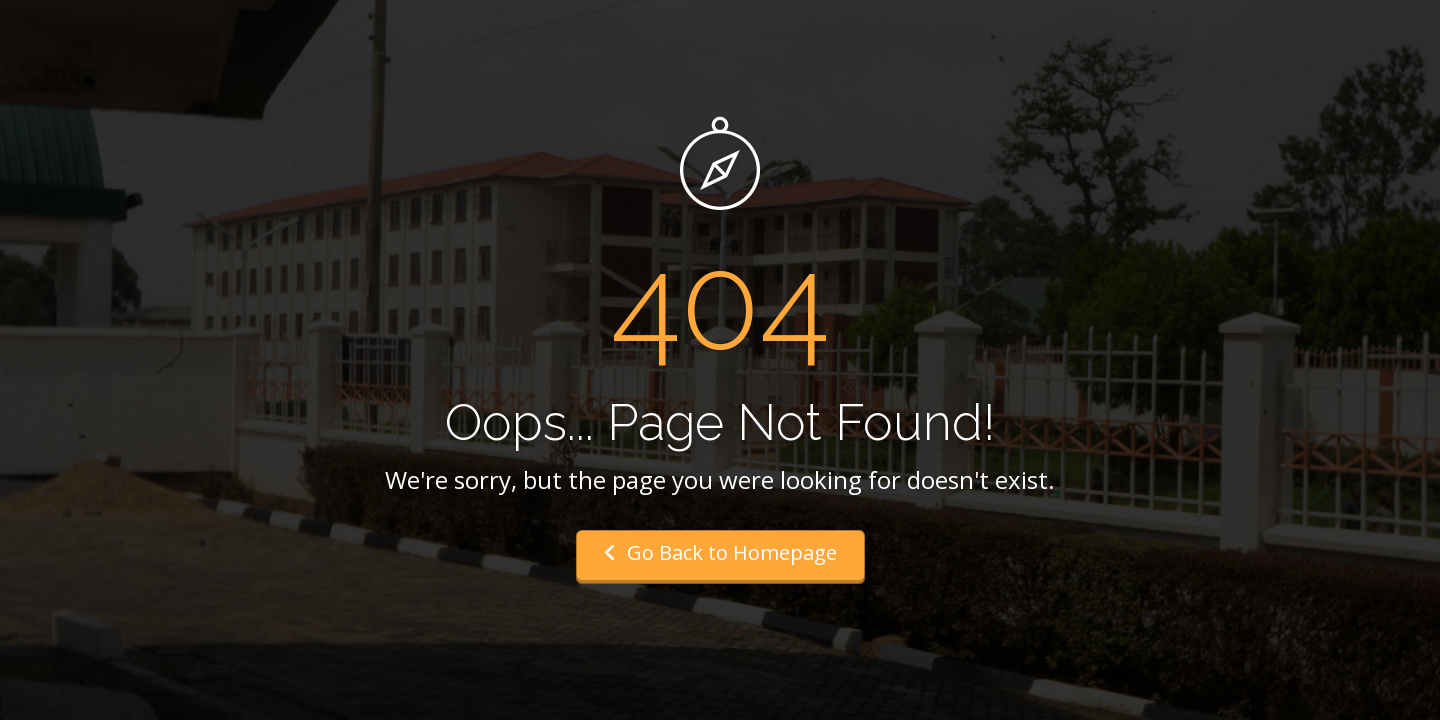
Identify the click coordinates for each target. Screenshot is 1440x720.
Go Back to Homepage (720, 552)
